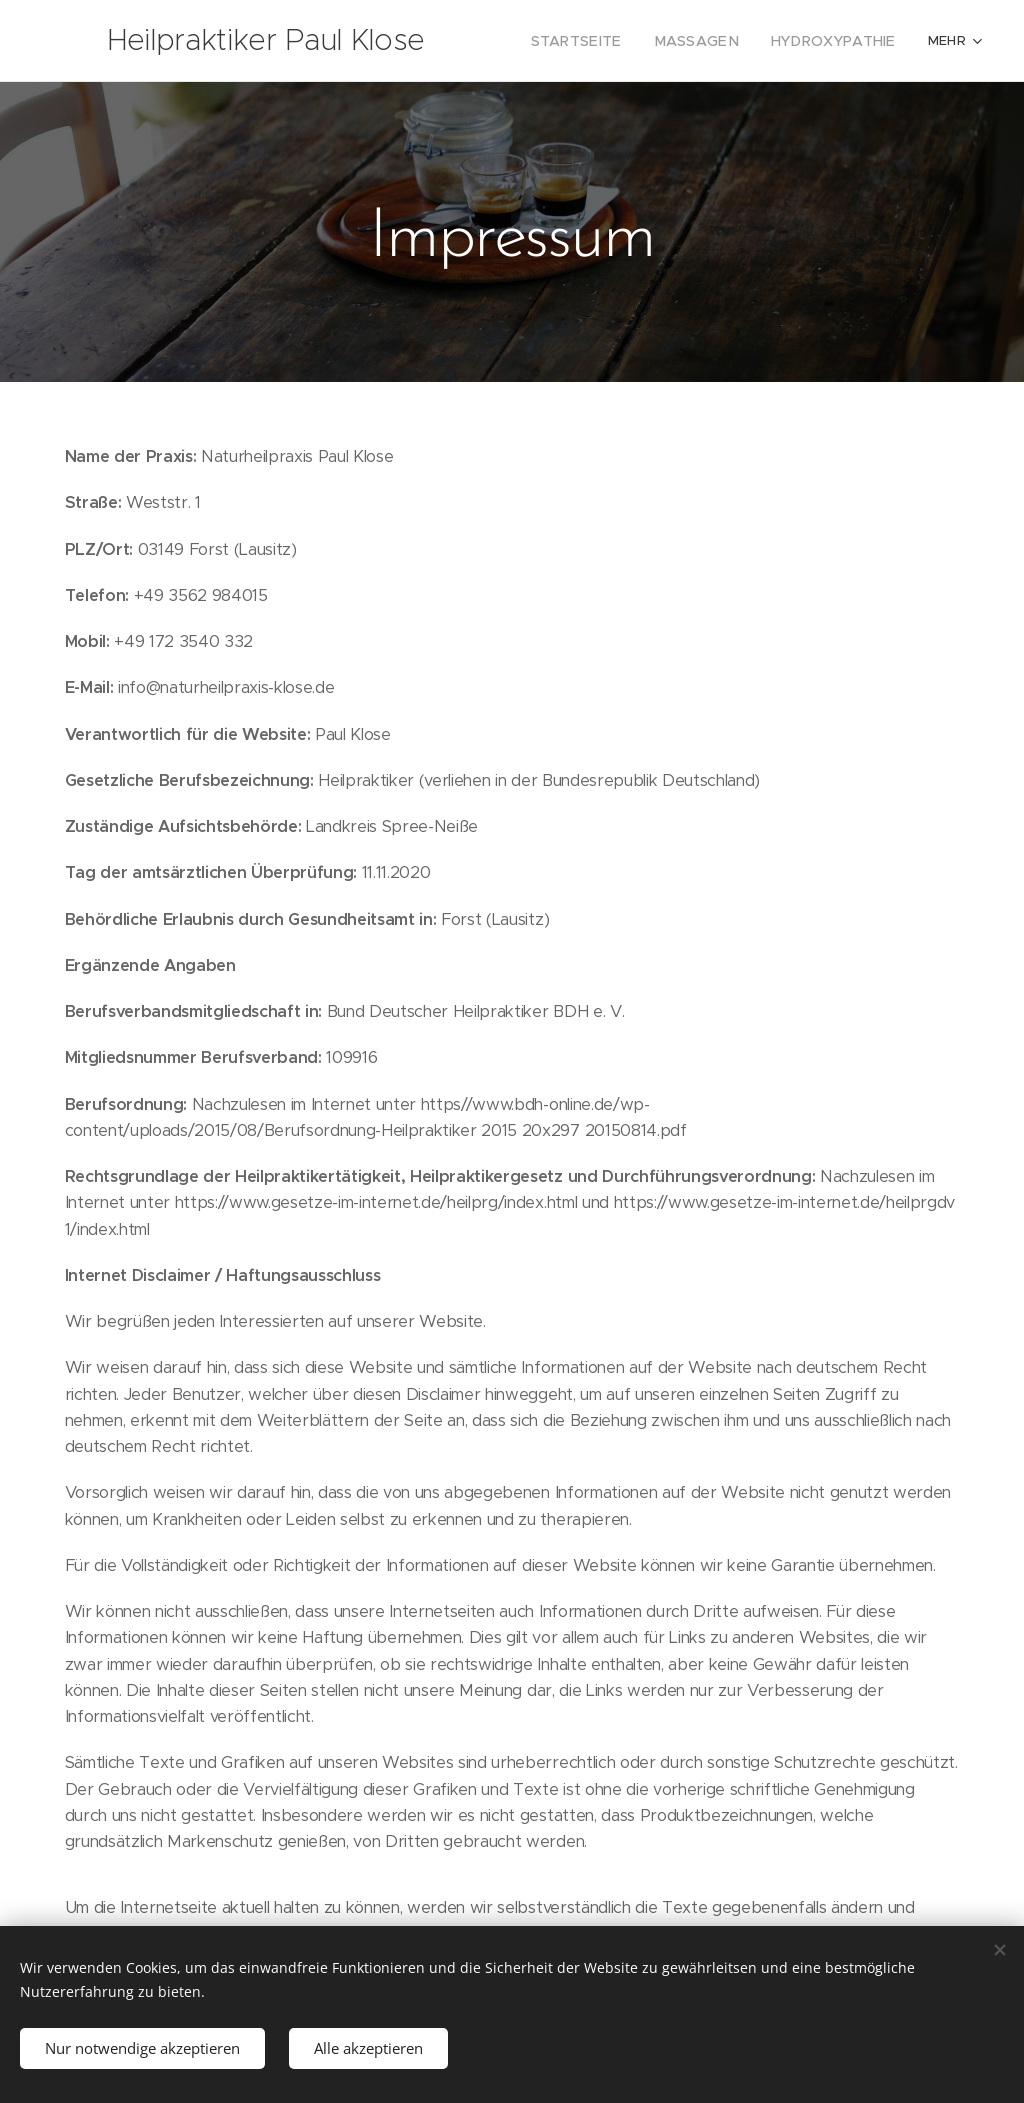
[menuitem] (602, 41)
